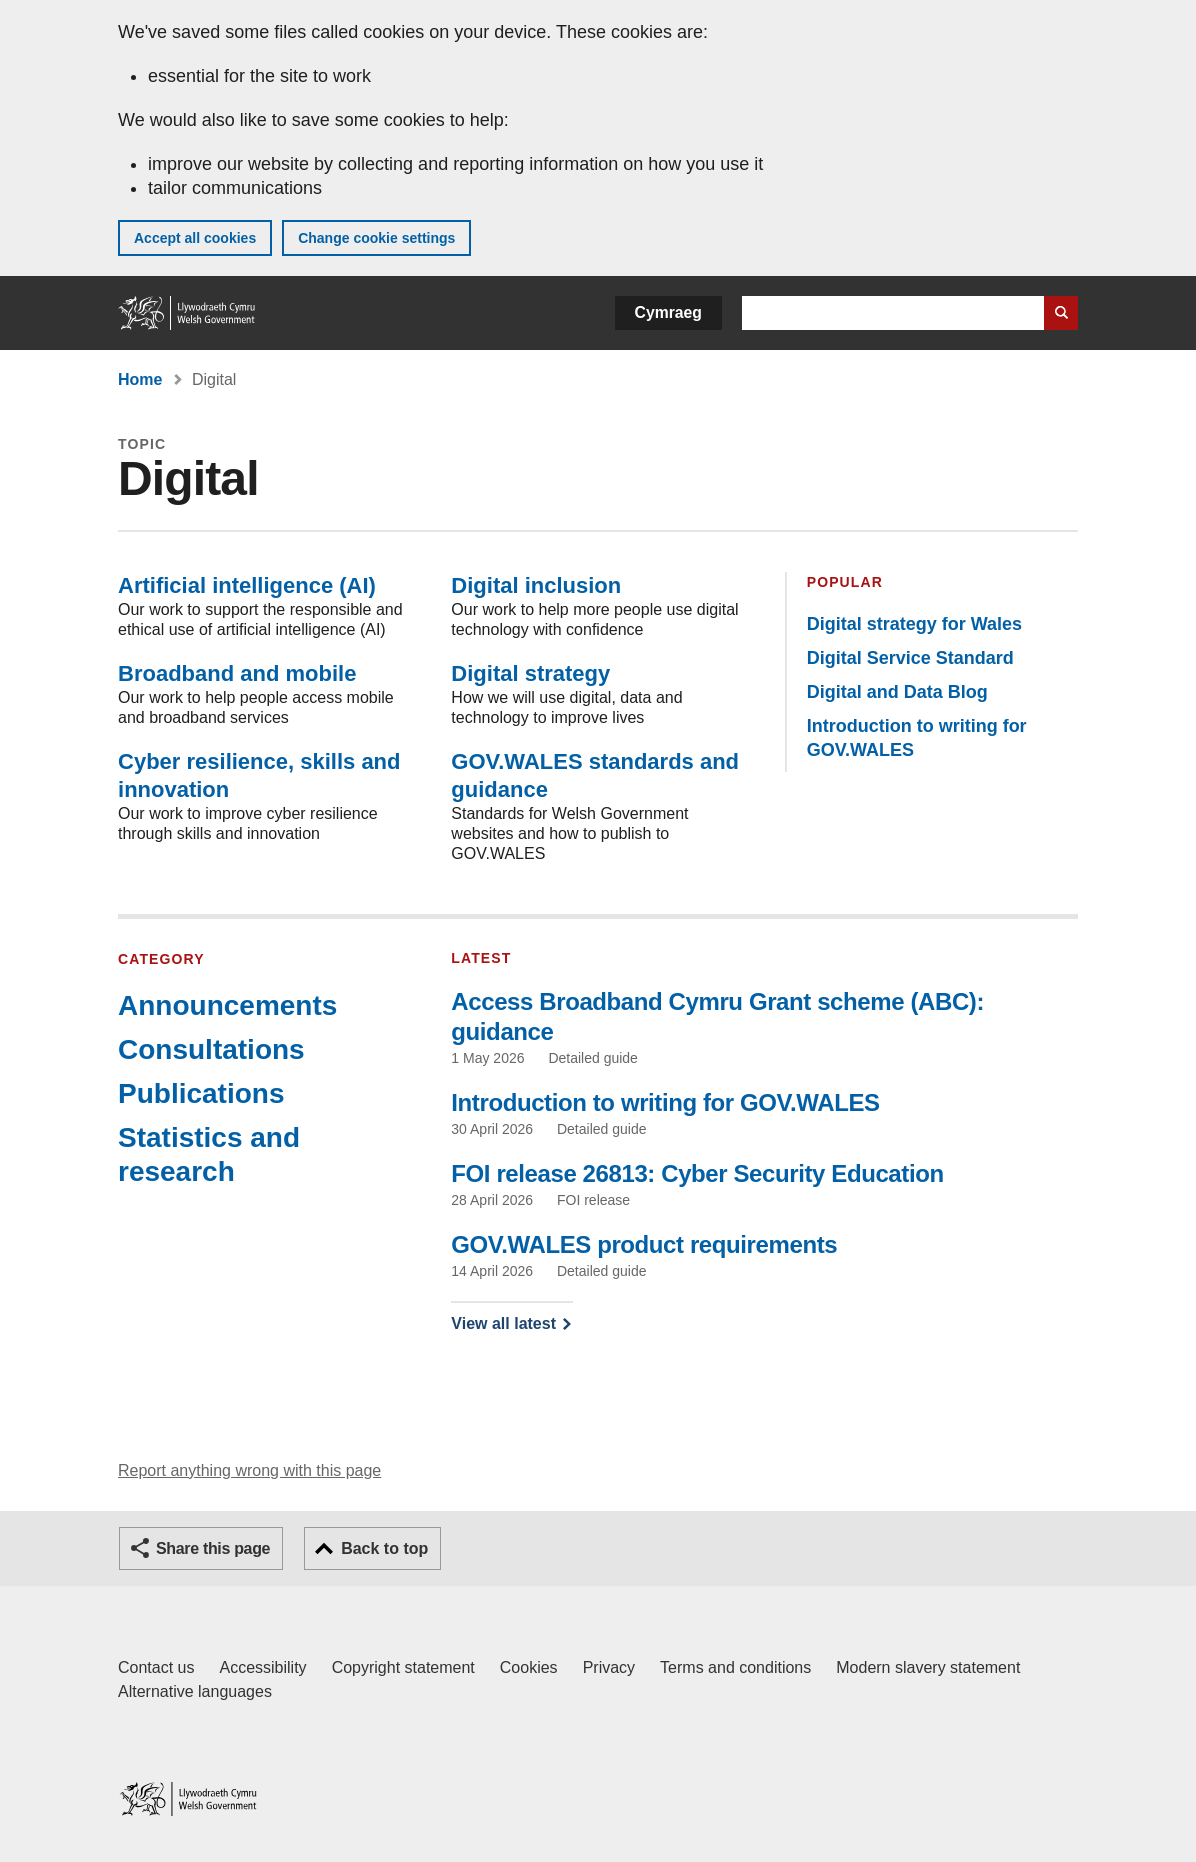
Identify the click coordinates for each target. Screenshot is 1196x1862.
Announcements (227, 1005)
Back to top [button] (384, 1548)
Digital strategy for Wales (914, 624)
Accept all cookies (195, 238)
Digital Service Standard (910, 658)
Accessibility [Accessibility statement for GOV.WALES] (262, 1667)
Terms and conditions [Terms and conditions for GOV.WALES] (735, 1667)
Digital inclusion (536, 585)
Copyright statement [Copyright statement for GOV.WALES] (403, 1667)
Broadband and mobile (237, 673)
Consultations (211, 1049)
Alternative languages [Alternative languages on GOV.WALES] (195, 1691)
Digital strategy (530, 673)
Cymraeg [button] (668, 312)
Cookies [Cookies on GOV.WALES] (529, 1667)
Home (140, 379)
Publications (201, 1093)
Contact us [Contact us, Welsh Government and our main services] (156, 1667)
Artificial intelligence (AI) (247, 585)
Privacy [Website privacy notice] (609, 1667)
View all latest (503, 1323)
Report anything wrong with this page (249, 1470)
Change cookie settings (376, 238)
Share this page (213, 1548)
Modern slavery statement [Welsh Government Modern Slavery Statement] (928, 1667)
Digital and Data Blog (897, 692)
